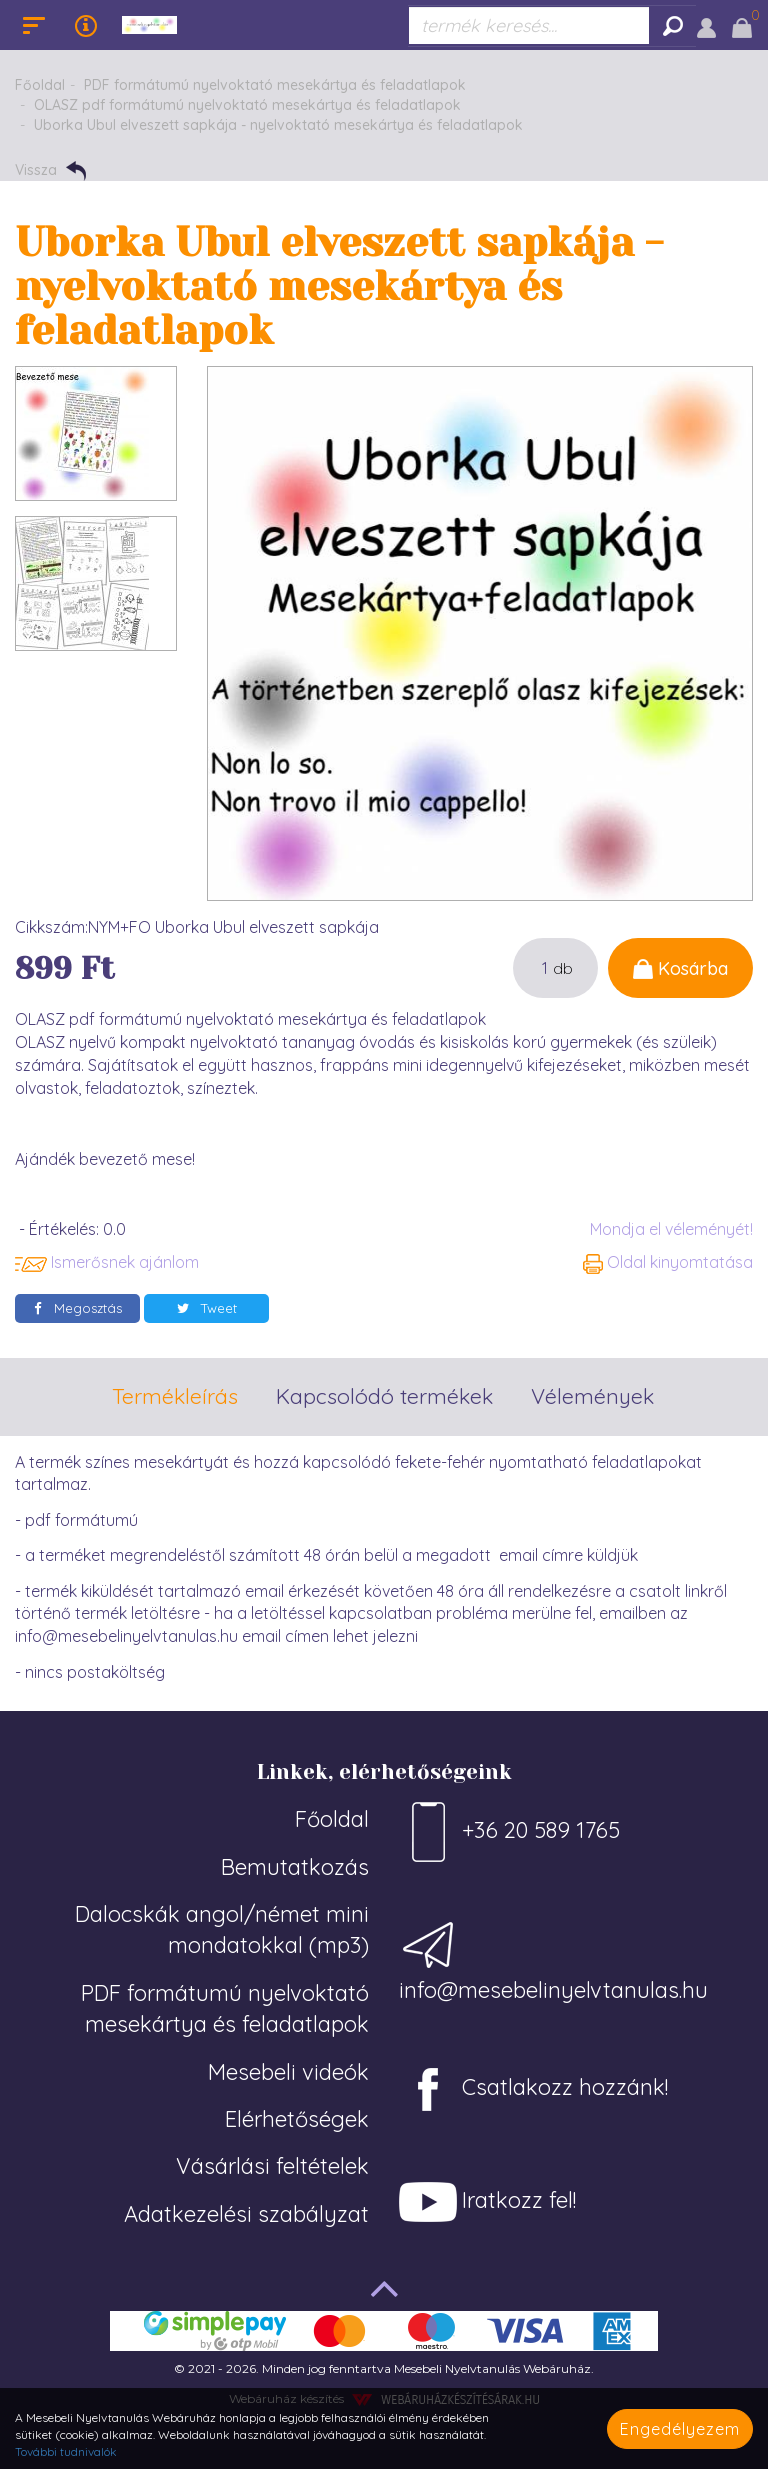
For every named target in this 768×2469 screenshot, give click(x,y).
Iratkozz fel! (487, 2202)
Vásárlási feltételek (272, 2166)
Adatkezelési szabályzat (246, 2214)
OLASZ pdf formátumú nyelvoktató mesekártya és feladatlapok (247, 105)
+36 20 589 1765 (509, 1832)
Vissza (50, 171)
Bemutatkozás (295, 1867)
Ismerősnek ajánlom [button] (107, 1262)
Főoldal (40, 85)
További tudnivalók (66, 2451)
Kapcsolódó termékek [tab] (384, 1396)
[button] (706, 25)
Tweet (207, 1308)
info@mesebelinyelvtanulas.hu (553, 1959)
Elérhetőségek (297, 2119)
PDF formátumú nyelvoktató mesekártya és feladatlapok (275, 85)
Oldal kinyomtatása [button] (668, 1262)
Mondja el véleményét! (671, 1229)
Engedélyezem (680, 2429)
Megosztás (78, 1308)
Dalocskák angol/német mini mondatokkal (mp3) (222, 1929)
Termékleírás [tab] (175, 1396)
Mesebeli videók (288, 2072)
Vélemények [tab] (592, 1396)
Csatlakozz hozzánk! (533, 2089)
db (563, 968)
